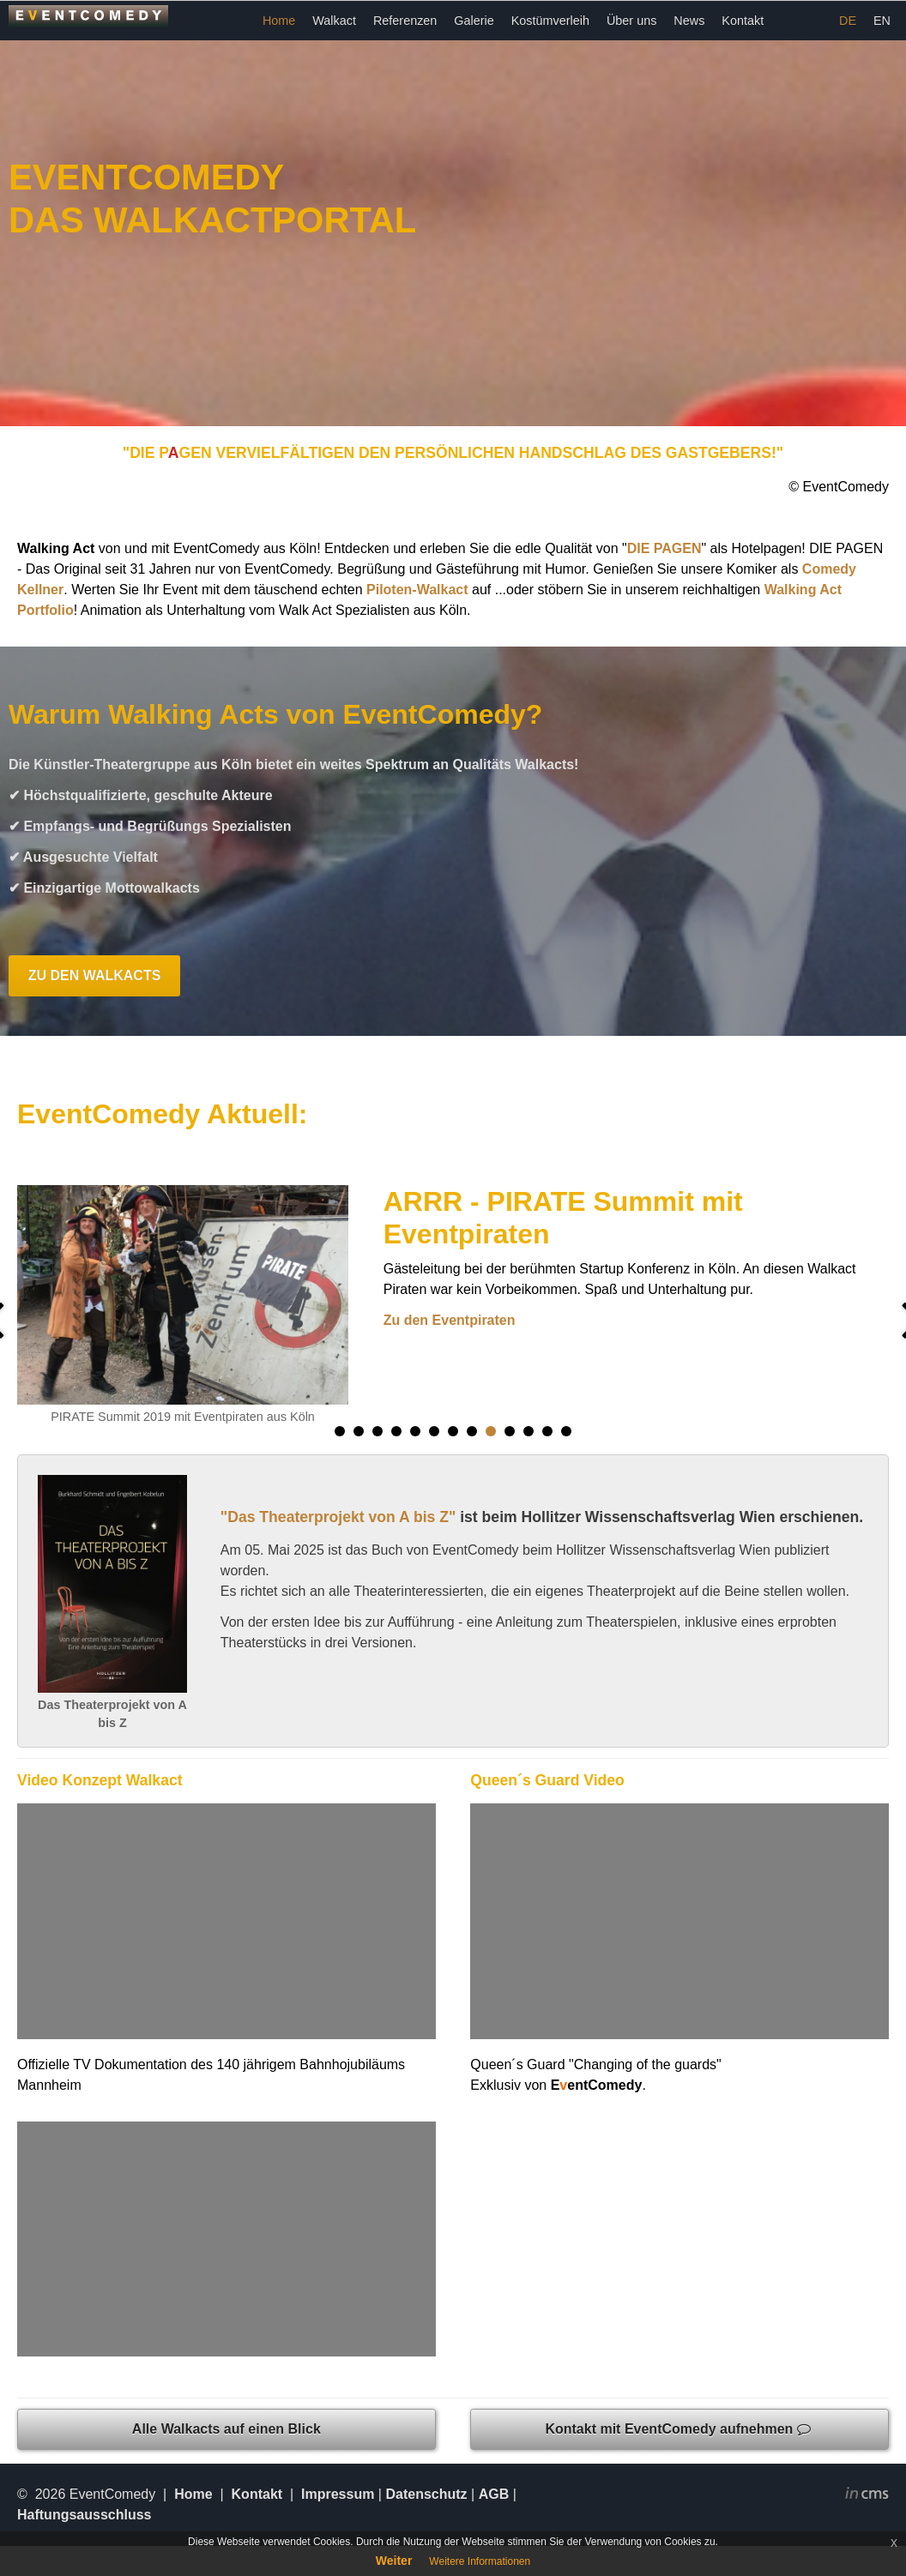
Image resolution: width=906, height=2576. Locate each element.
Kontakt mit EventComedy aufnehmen (679, 2429)
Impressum (337, 2494)
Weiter (394, 2560)
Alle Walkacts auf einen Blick (226, 2429)
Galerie (473, 20)
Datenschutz (426, 2494)
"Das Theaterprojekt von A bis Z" (338, 1517)
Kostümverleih (550, 20)
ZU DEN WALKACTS (94, 975)
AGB (494, 2494)
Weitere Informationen (479, 2561)
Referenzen (405, 20)
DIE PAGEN (664, 548)
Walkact (334, 20)
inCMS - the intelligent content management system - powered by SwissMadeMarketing (867, 2495)
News (688, 20)
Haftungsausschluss (84, 2514)
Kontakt (743, 20)
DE (847, 20)
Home (279, 20)
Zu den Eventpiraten (450, 1320)
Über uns (631, 20)
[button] (339, 1431)
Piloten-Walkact (417, 589)
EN (882, 20)
